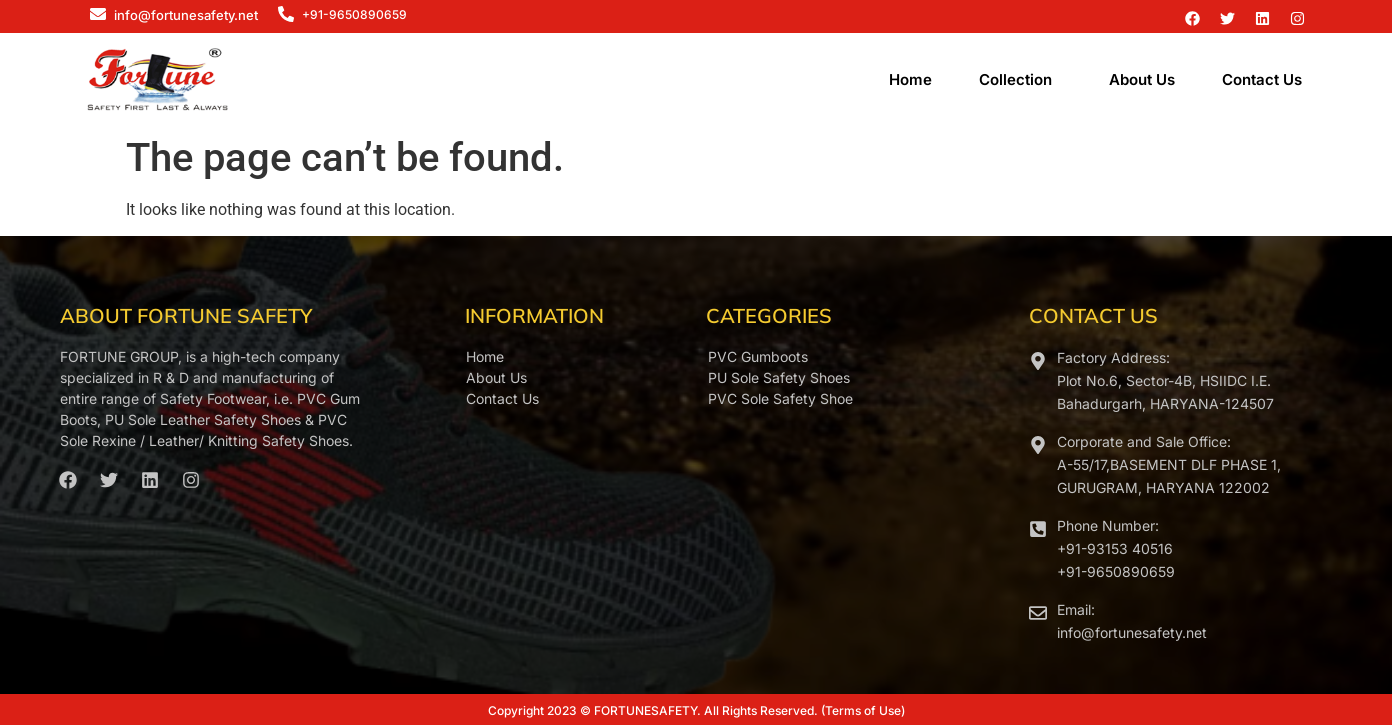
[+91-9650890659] (286, 15)
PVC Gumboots (758, 356)
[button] (1020, 79)
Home (910, 79)
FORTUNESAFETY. (647, 710)
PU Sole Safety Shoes (779, 377)
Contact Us (1262, 79)
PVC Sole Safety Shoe (780, 398)
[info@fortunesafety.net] (98, 15)
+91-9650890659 (354, 14)
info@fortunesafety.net (186, 15)
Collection (1015, 79)
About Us (1142, 79)
